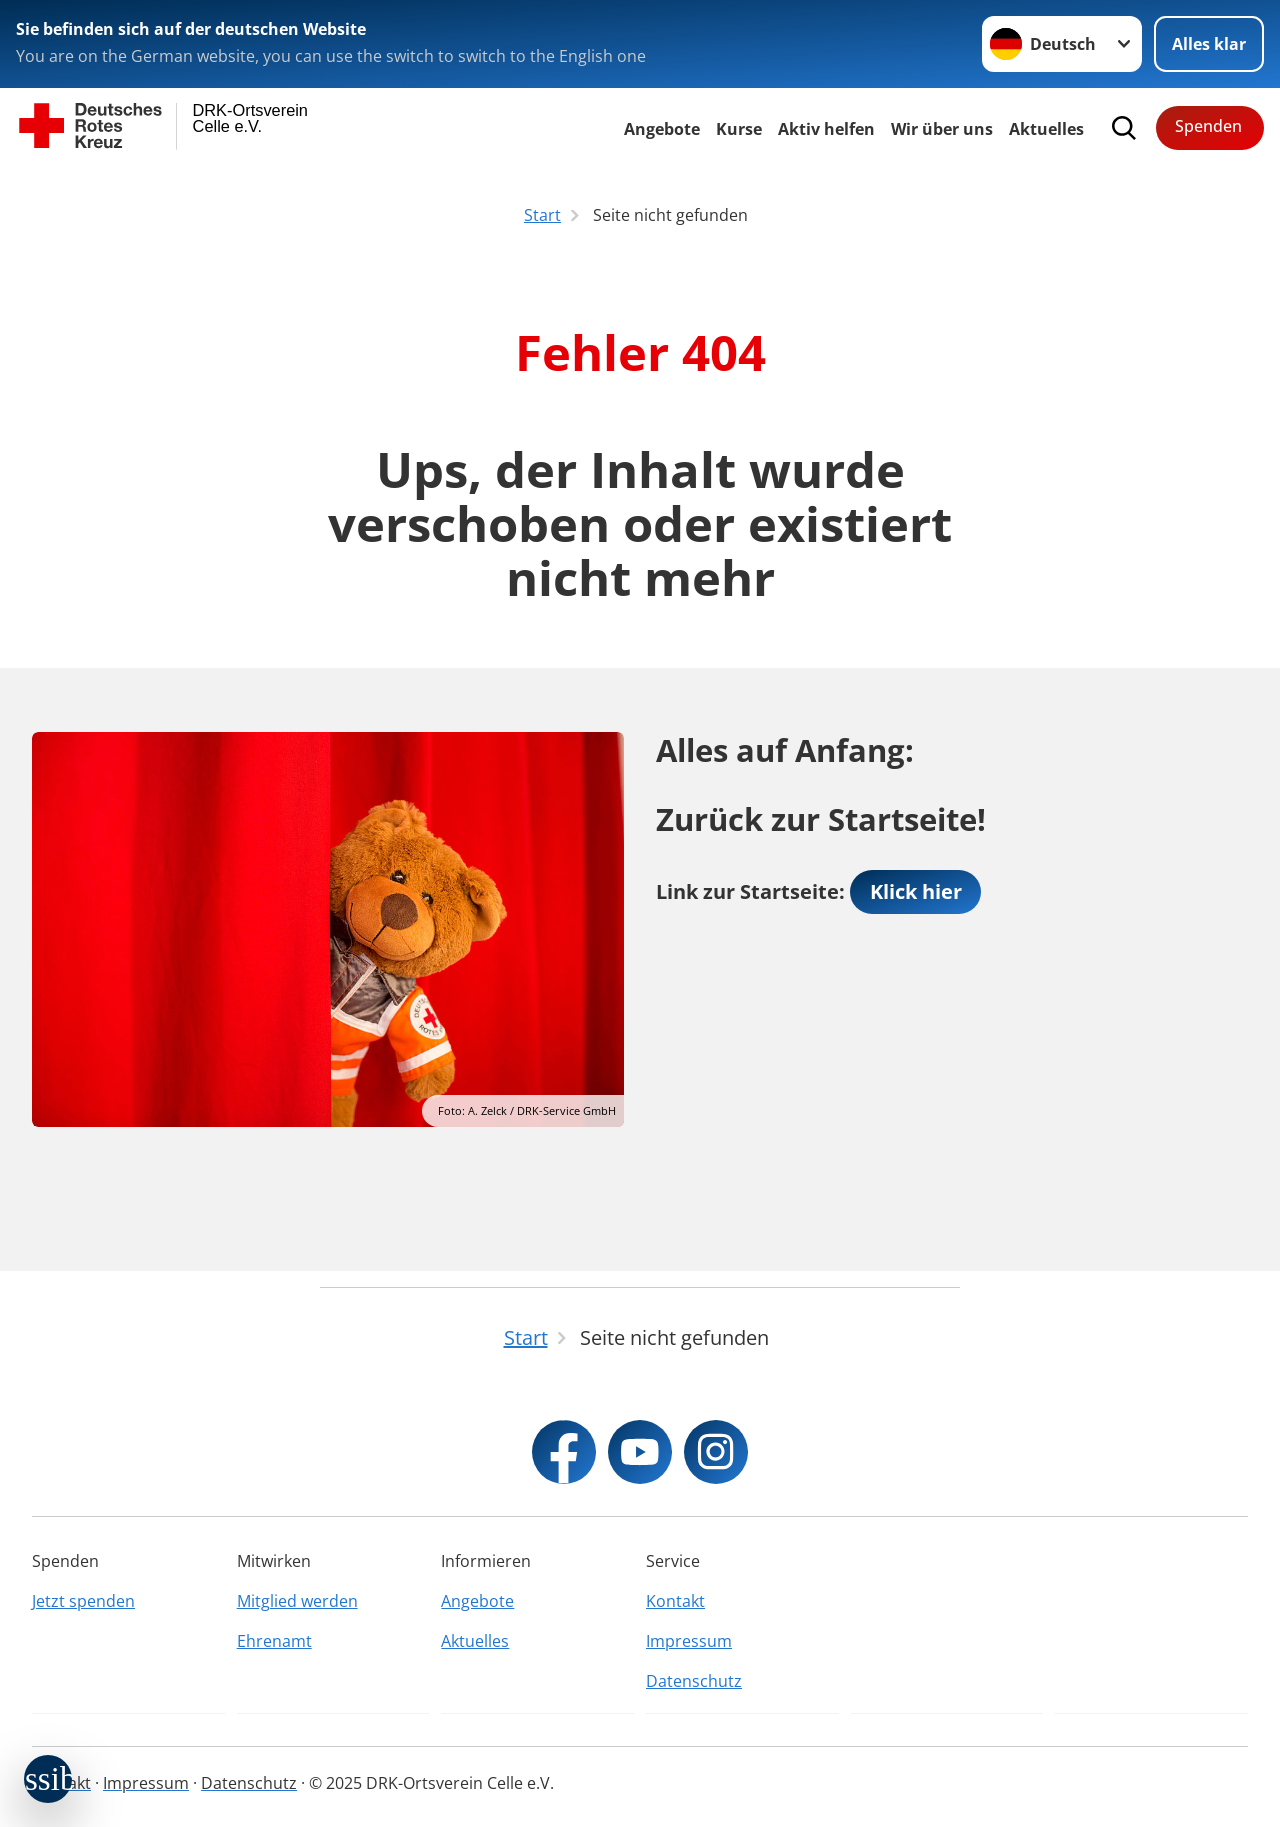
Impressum (689, 1641)
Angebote (662, 129)
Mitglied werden (297, 1601)
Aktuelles (1046, 129)
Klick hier (916, 891)
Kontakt (675, 1601)
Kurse (739, 129)
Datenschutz (694, 1681)
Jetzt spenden (83, 1601)
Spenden (1208, 126)
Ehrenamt (274, 1641)
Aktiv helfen (826, 129)
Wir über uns (942, 129)
